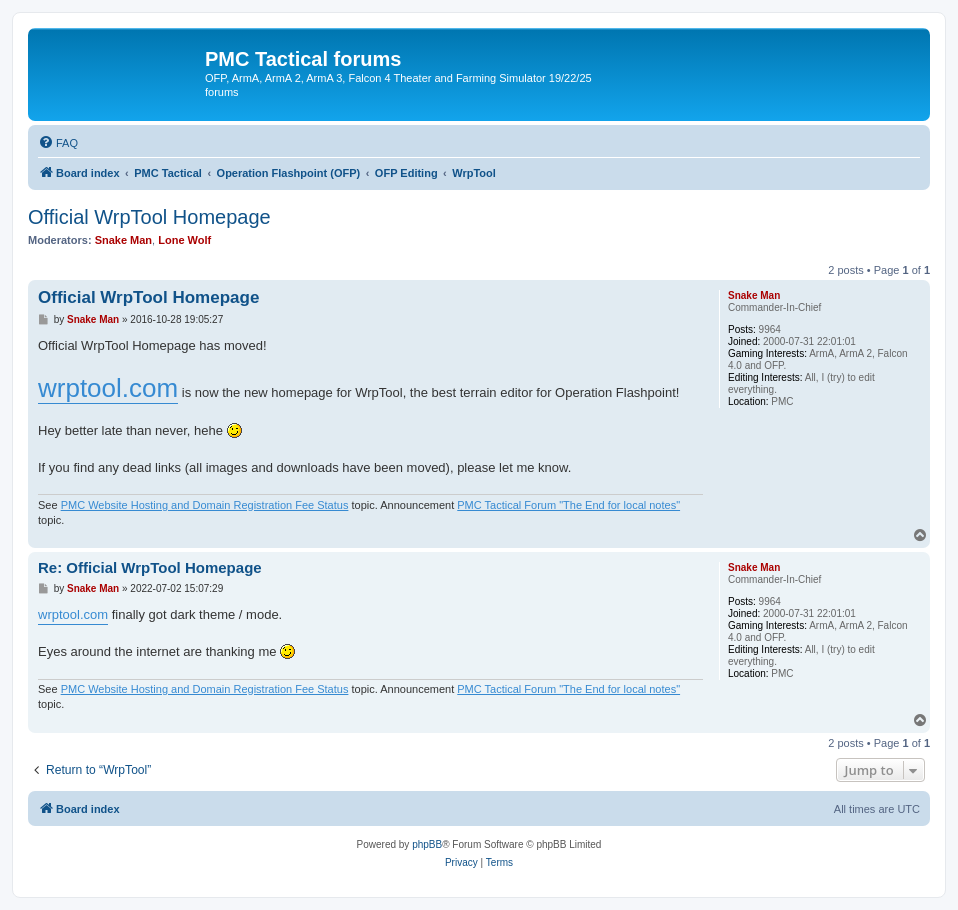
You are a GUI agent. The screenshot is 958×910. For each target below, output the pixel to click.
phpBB (427, 844)
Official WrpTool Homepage (149, 217)
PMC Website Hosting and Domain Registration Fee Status (205, 505)
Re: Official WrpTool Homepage (150, 567)
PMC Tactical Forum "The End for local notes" (568, 505)
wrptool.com (108, 388)
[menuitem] (58, 143)
